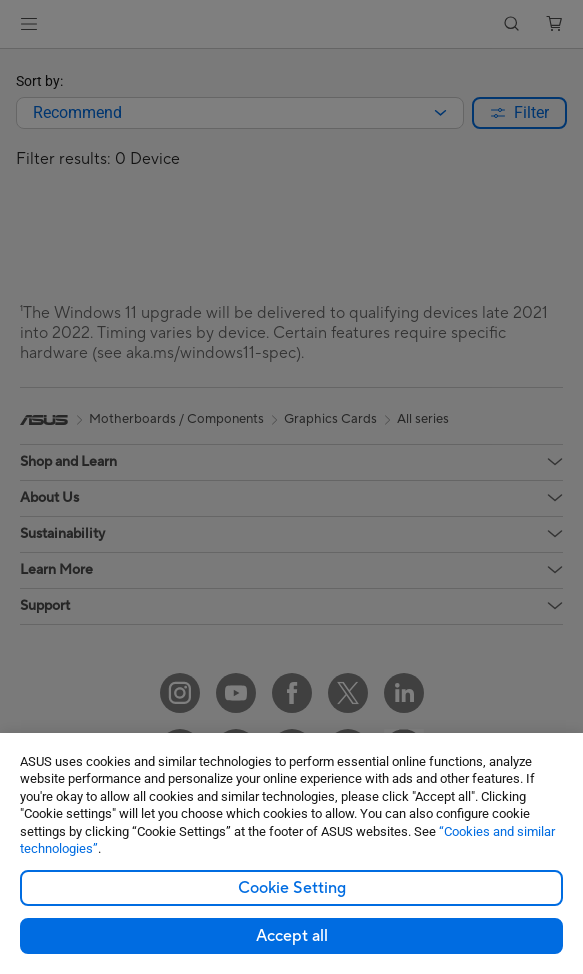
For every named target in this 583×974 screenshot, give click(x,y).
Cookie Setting (292, 888)
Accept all (292, 936)
